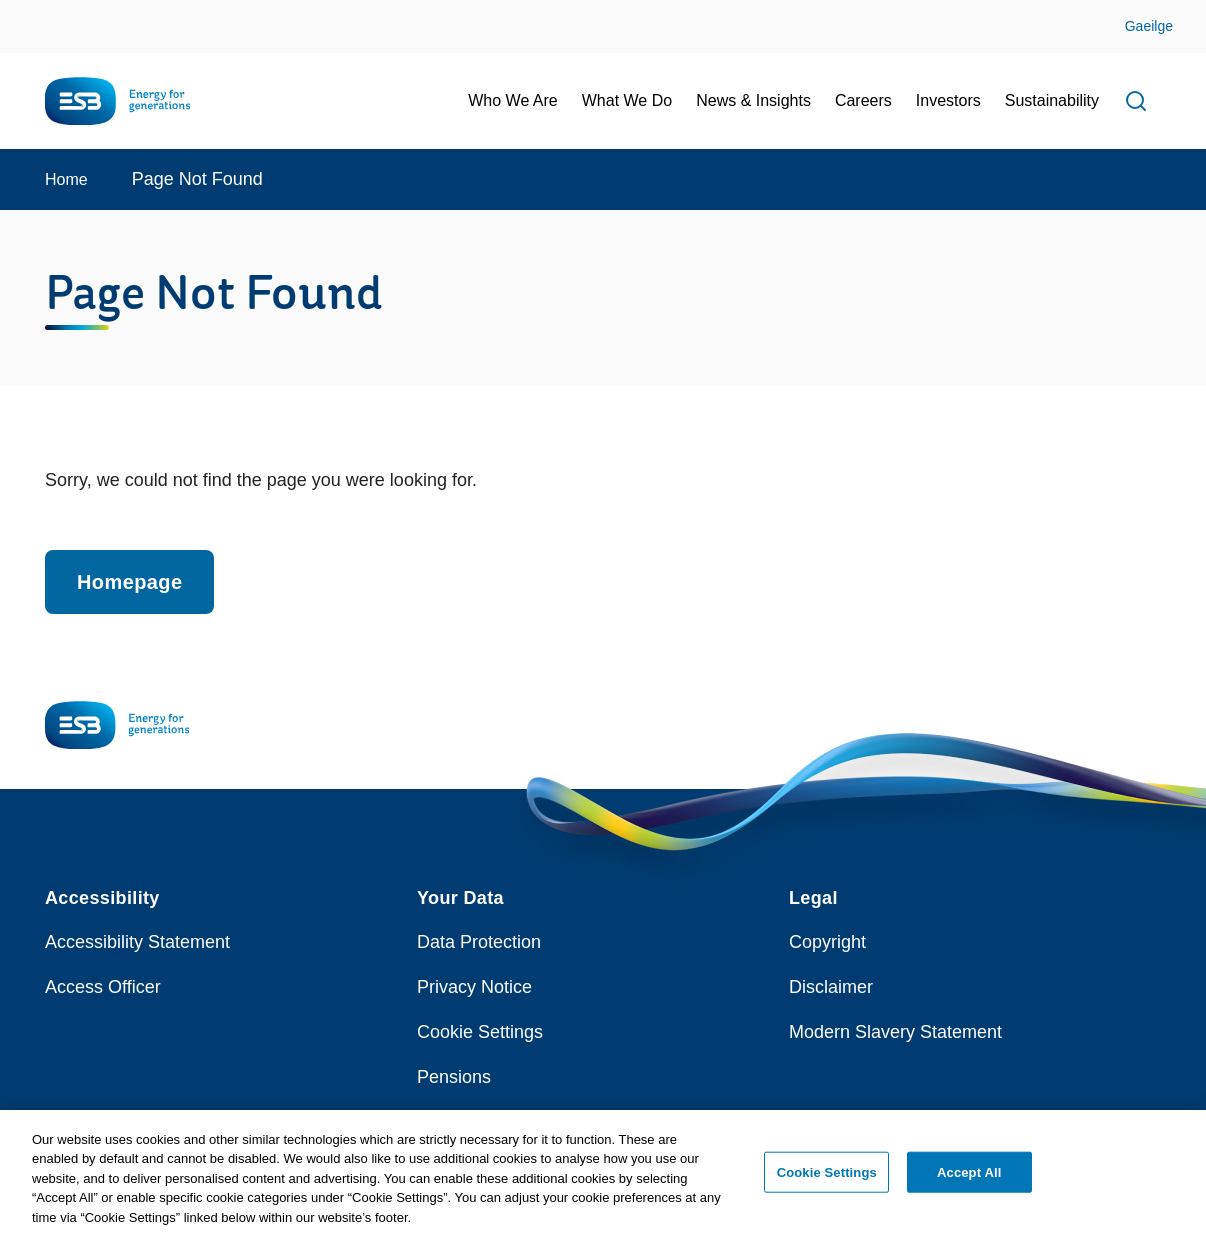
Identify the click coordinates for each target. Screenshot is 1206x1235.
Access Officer (103, 987)
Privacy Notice (474, 987)
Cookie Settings (480, 1032)
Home (66, 179)
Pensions (454, 1077)
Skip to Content (32, 12)
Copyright (827, 942)
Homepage (129, 582)
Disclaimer (831, 987)
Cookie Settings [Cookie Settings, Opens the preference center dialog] (827, 1179)
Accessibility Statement (137, 942)
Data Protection (479, 942)
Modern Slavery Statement (895, 1032)
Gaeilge (1149, 26)
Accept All (969, 1179)
